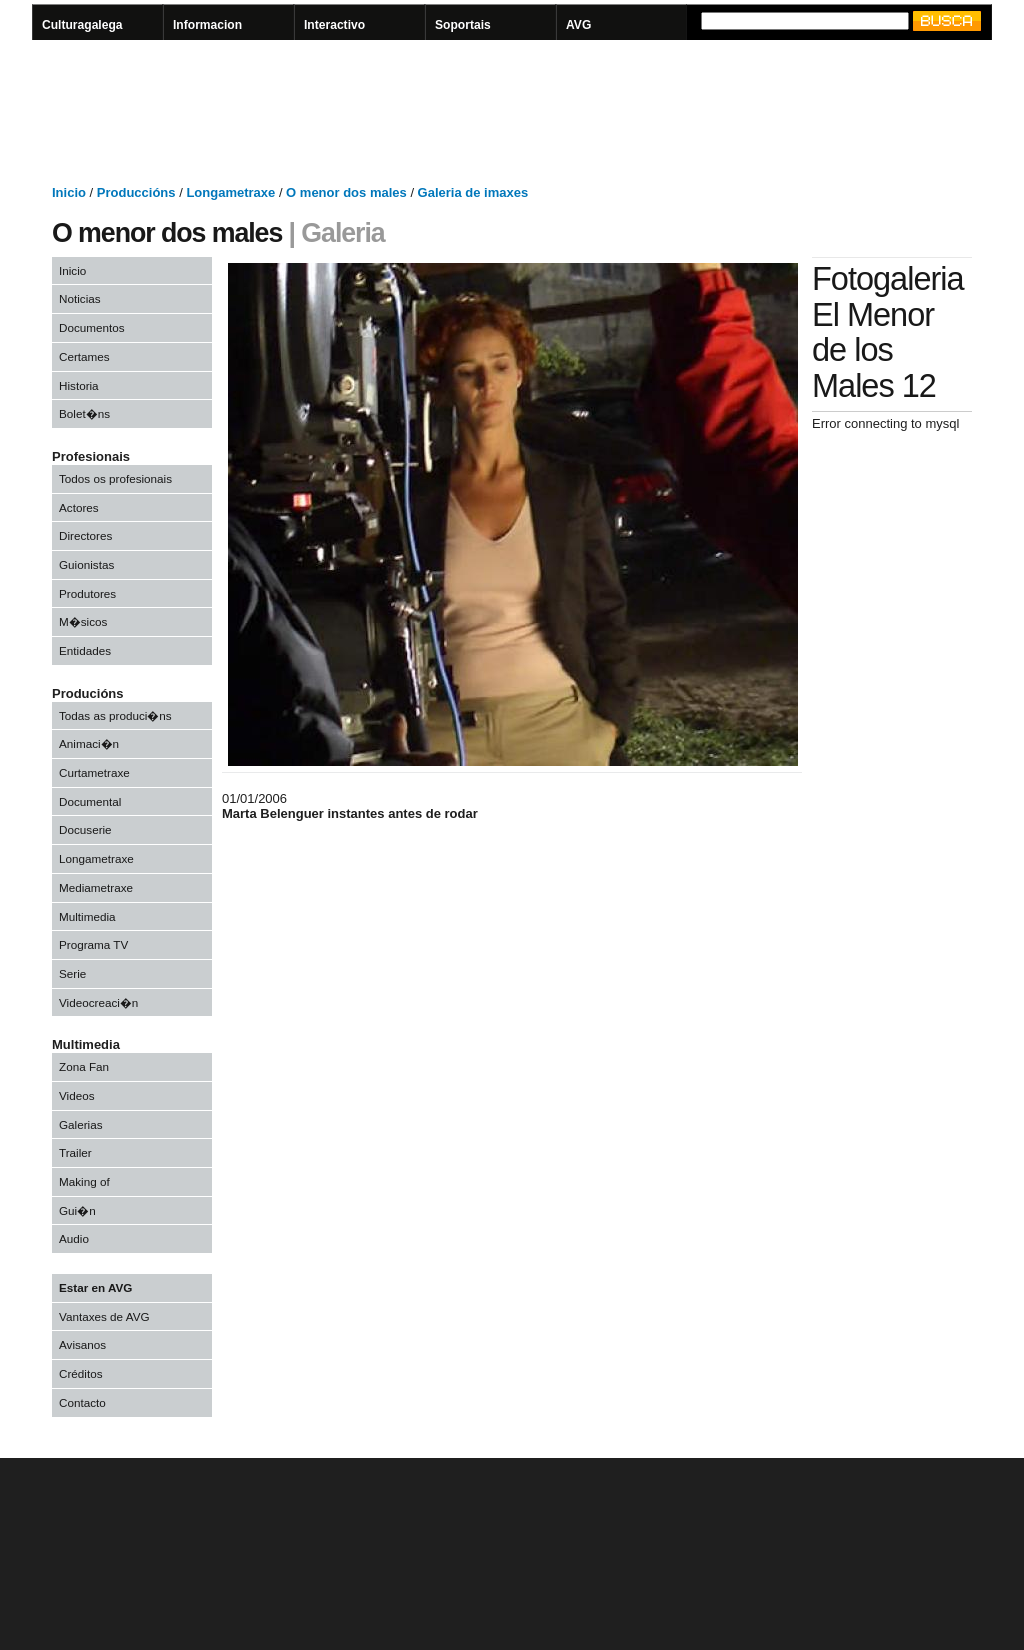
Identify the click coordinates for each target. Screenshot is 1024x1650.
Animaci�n (89, 743)
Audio (74, 1238)
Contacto (82, 1402)
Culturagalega (82, 25)
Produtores (87, 593)
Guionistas (86, 564)
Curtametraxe (94, 772)
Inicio (72, 270)
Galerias (81, 1124)
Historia (79, 385)
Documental (90, 801)
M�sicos (83, 621)
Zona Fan (84, 1066)
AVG (578, 25)
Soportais (463, 25)
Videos (77, 1095)
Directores (85, 535)
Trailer (75, 1152)
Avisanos (82, 1344)
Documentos (92, 327)
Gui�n (77, 1210)
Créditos (81, 1373)
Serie (72, 973)
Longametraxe (96, 858)
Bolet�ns (84, 413)
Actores (79, 507)
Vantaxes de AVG (104, 1316)
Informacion (207, 25)
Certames (84, 356)
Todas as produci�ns (115, 715)
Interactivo (334, 25)
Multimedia (87, 916)
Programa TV (93, 944)
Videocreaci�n (98, 1002)
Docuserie (85, 829)
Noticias (80, 298)
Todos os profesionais (115, 478)
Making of (84, 1181)
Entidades (85, 650)
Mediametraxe (96, 887)
